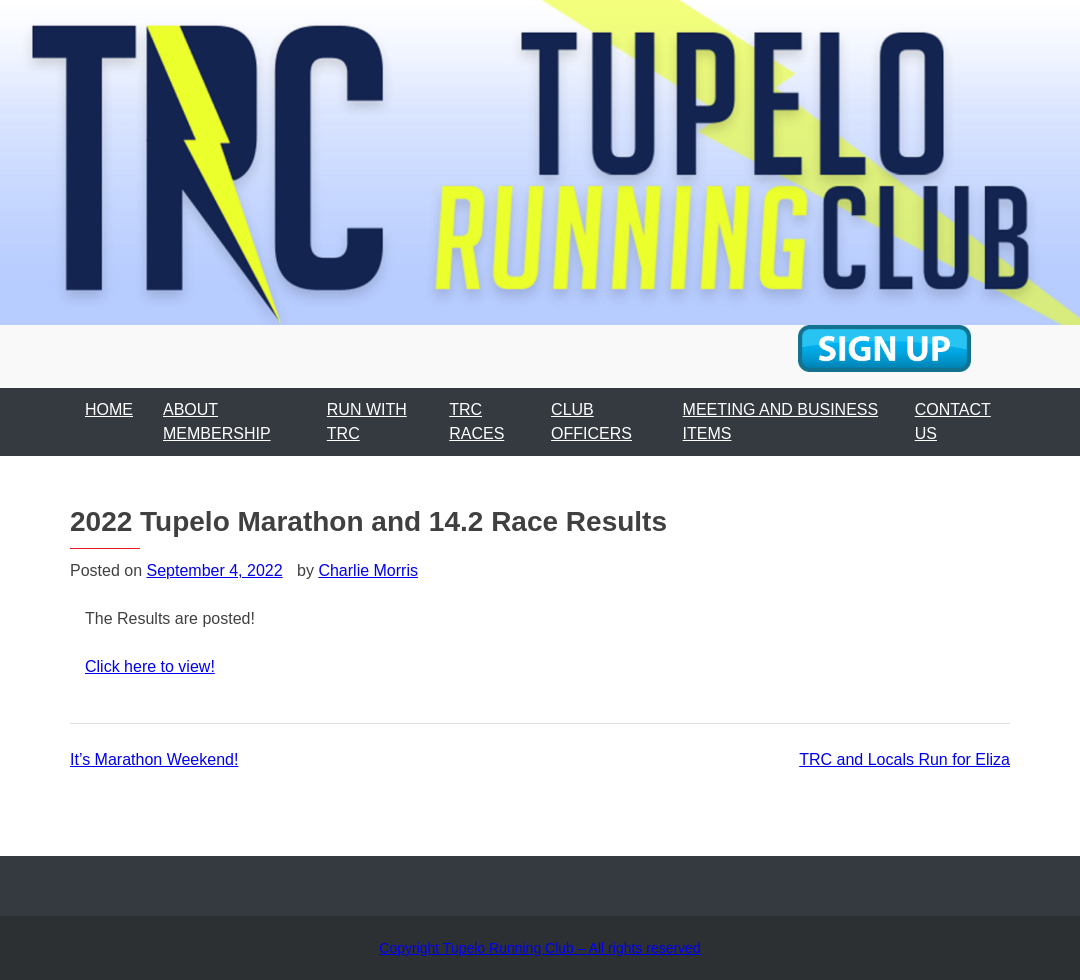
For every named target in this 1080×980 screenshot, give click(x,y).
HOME (109, 409)
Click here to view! (150, 666)
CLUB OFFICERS (591, 421)
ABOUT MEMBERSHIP (217, 421)
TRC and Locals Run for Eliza (904, 759)
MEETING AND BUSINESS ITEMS (781, 421)
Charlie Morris (368, 570)
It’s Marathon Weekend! (154, 759)
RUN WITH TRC (367, 421)
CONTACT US (953, 421)
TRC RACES (476, 421)
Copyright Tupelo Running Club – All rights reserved (539, 948)
